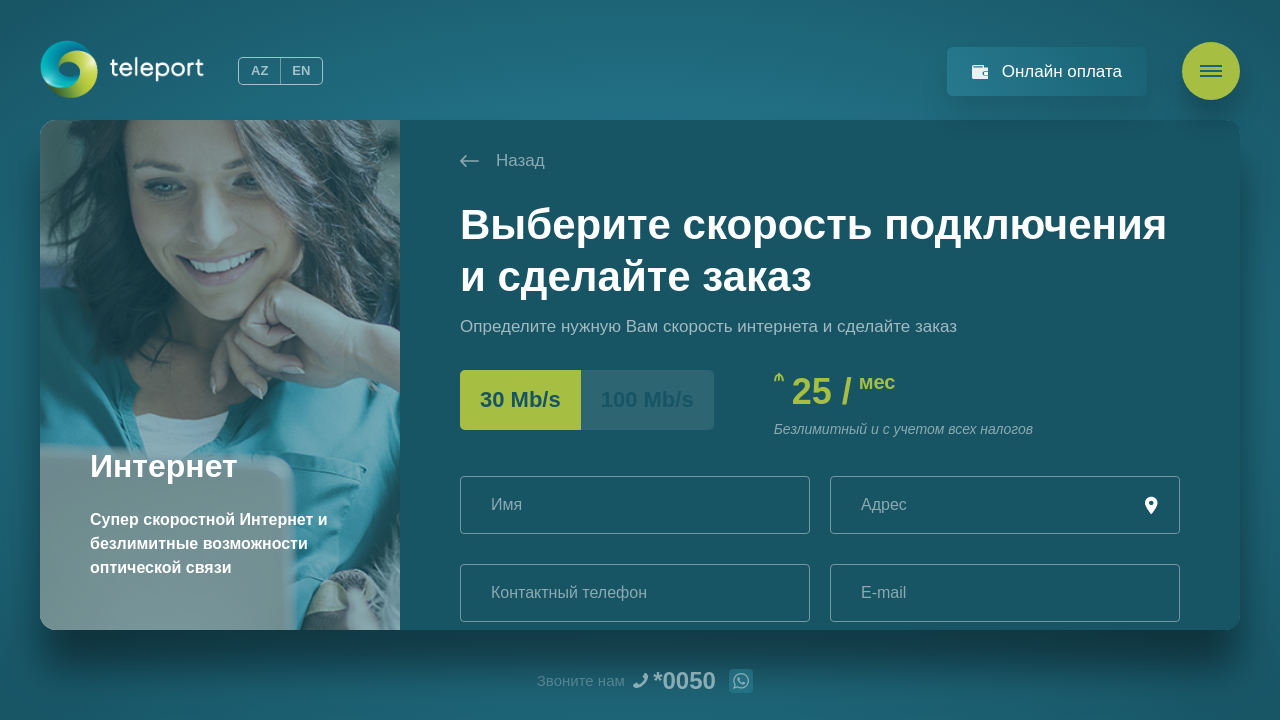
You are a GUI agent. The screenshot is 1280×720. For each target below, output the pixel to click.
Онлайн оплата (1062, 71)
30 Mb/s (520, 399)
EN (301, 70)
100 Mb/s (647, 399)
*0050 (684, 681)
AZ (259, 70)
